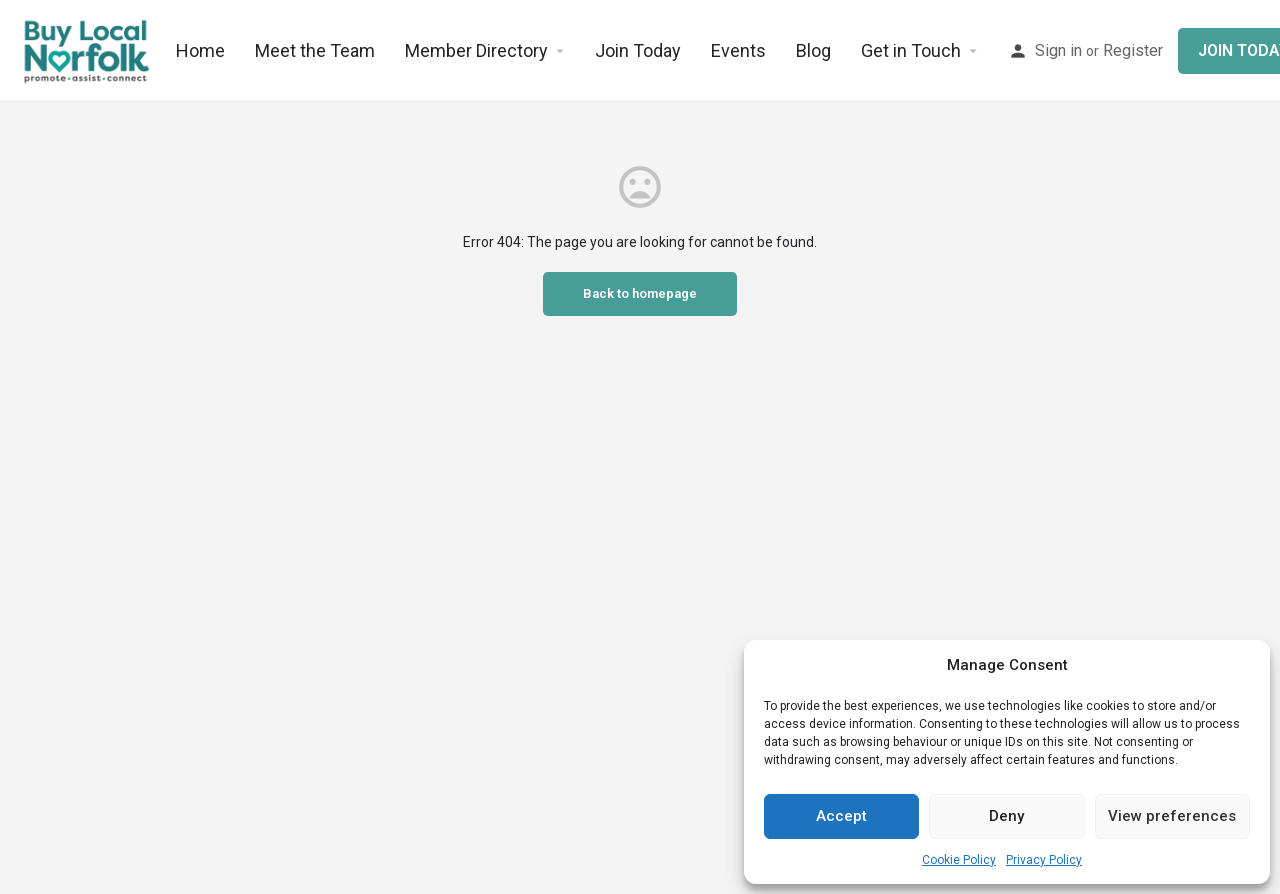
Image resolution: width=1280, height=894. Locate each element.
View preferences (1172, 816)
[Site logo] (88, 50)
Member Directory (476, 50)
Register (1133, 50)
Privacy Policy (1044, 860)
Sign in (1058, 50)
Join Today (638, 50)
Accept (841, 816)
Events (738, 50)
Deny (1006, 816)
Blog (813, 50)
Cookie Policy (959, 860)
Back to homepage (640, 293)
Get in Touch (911, 50)
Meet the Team (315, 50)
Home (200, 50)
